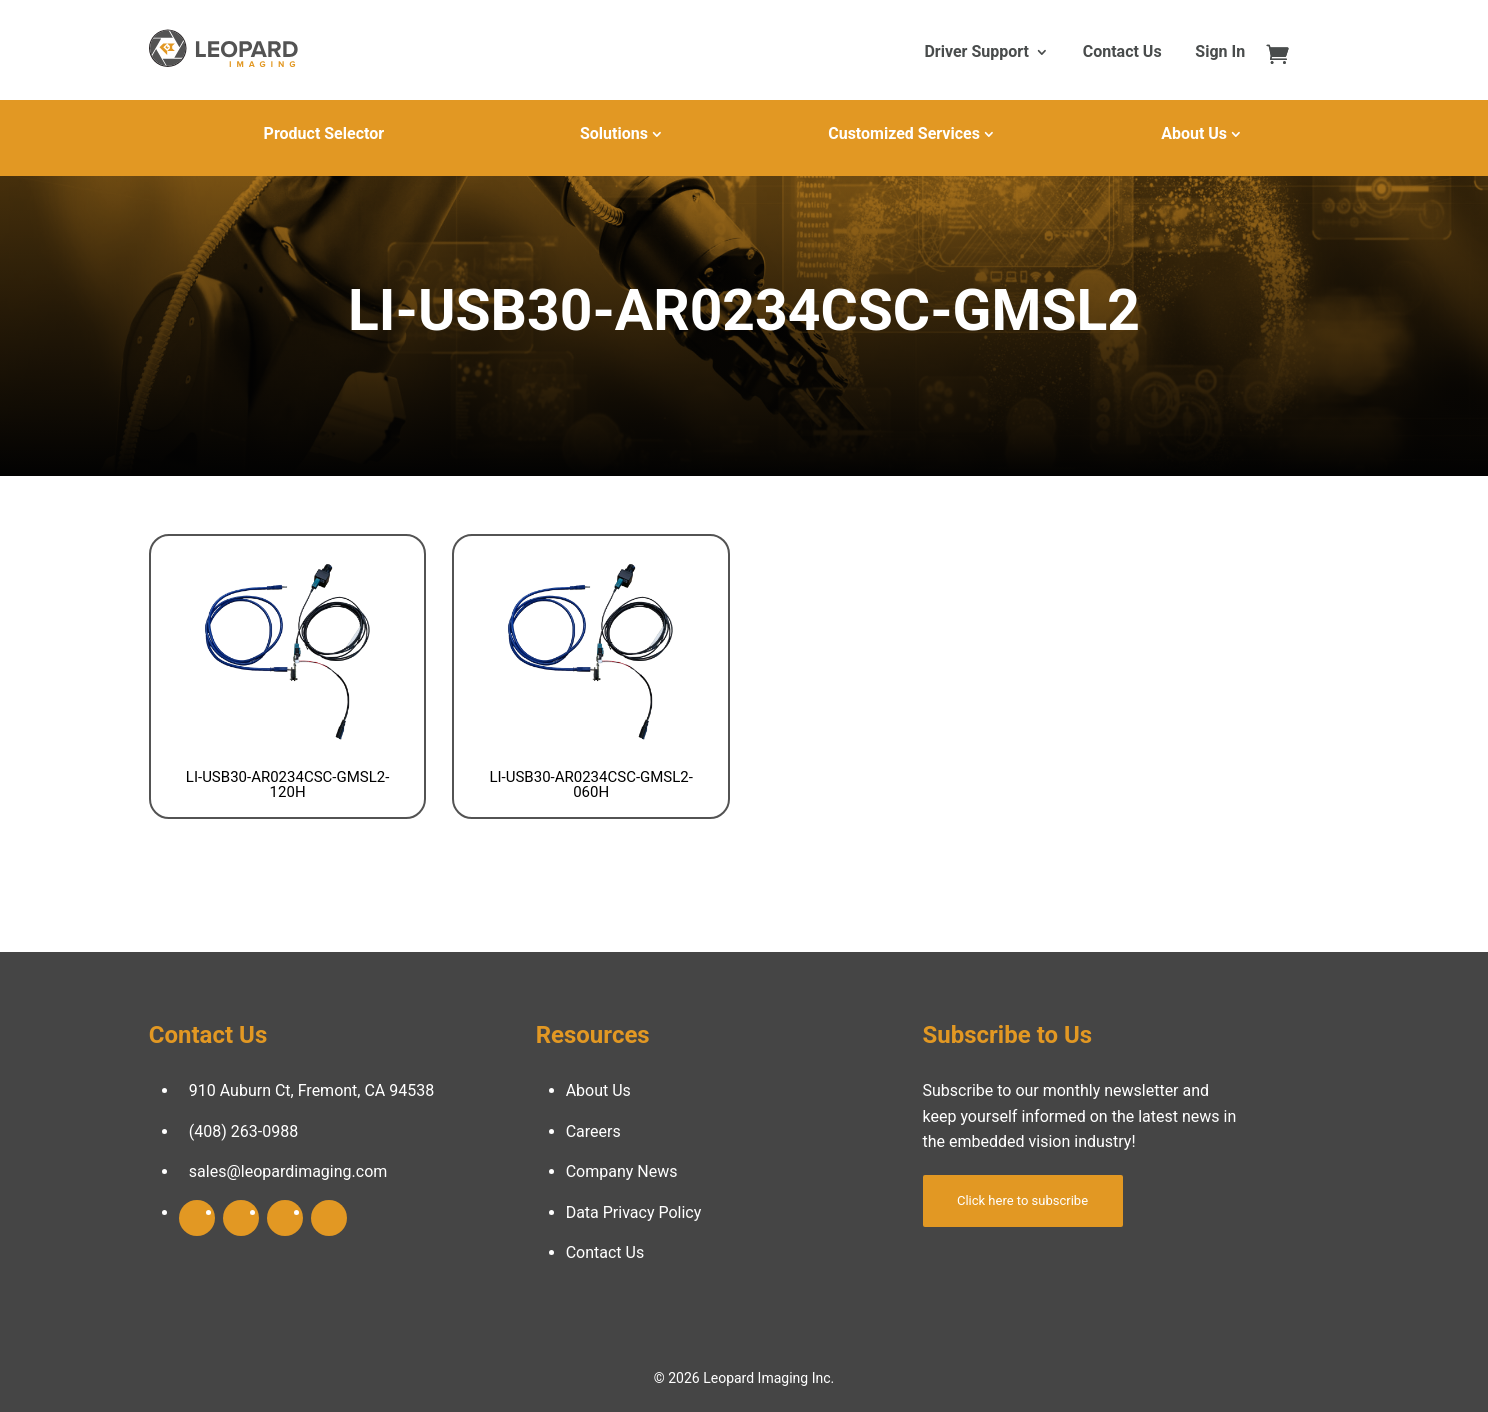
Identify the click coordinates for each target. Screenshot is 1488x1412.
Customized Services (904, 133)
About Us (1194, 133)
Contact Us (1122, 53)
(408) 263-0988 (243, 1131)
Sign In (1220, 53)
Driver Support (976, 53)
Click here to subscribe (1022, 1200)
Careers (593, 1131)
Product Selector (324, 133)
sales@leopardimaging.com (288, 1171)
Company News (622, 1171)
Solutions (614, 133)
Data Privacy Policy (634, 1212)
